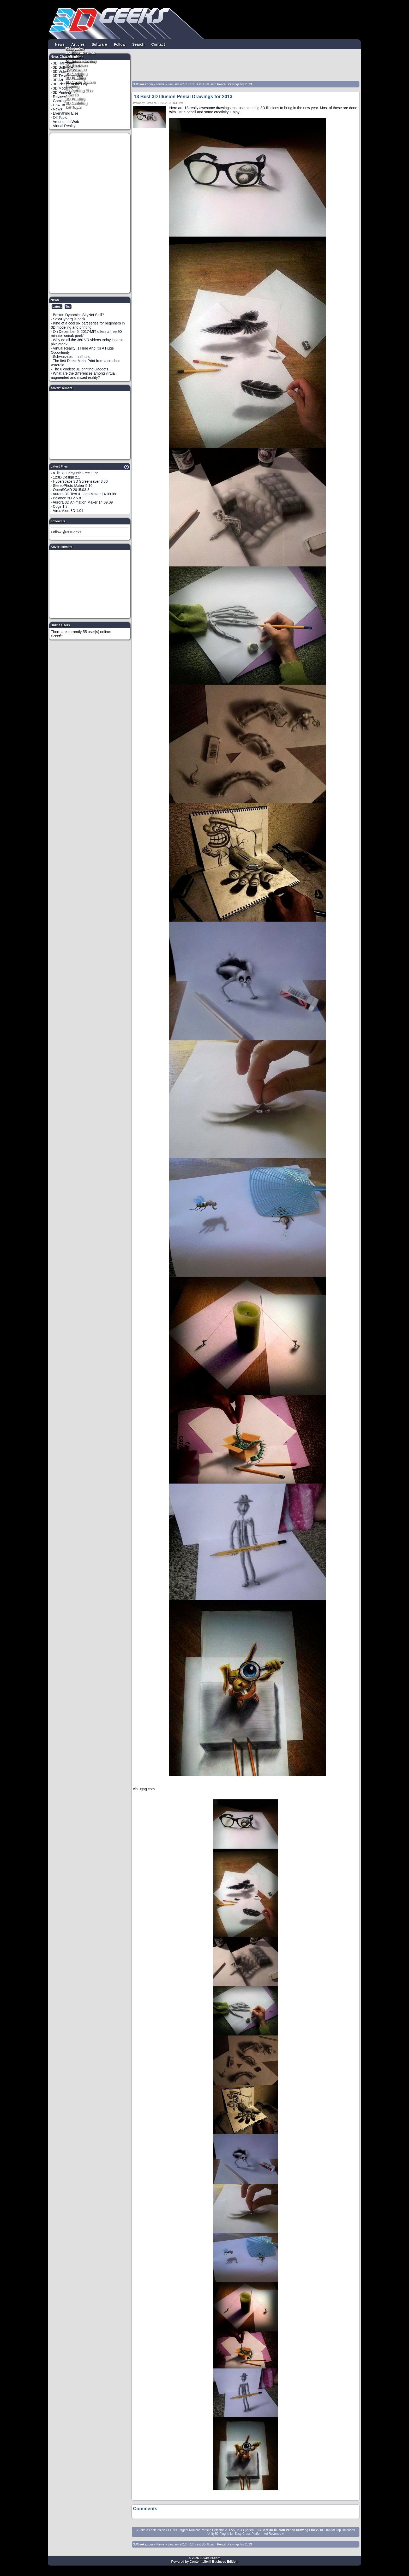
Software (99, 44)
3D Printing (75, 98)
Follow (119, 44)
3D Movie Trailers (80, 82)
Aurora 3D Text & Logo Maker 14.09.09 (84, 494)
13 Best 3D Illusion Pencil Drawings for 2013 (221, 84)
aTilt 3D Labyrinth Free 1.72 (75, 473)
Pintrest (72, 61)
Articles (78, 44)
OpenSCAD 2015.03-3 (71, 490)
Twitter (71, 52)
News (60, 44)
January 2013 (177, 84)
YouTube (73, 57)
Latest (57, 307)
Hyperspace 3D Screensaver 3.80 (80, 481)
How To (72, 94)
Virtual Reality (64, 126)
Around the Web (66, 122)
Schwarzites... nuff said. (72, 357)
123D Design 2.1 (66, 477)
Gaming (72, 86)
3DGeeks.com (143, 84)
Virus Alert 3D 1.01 (68, 511)
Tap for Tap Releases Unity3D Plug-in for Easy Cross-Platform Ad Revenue (281, 2532)
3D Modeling (76, 103)
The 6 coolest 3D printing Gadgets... (82, 369)
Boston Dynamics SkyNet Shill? (78, 315)
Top (67, 307)
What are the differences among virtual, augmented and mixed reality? (84, 375)
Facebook (73, 48)
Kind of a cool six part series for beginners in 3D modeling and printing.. (88, 325)
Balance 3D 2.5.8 (67, 498)
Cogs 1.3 (60, 506)
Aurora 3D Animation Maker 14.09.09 (83, 502)
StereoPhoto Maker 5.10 (73, 485)
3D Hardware (76, 65)
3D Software (76, 69)
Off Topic (73, 107)
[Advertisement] (90, 213)
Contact (158, 44)
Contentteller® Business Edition (214, 2561)
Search (138, 44)
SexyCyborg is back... (70, 319)
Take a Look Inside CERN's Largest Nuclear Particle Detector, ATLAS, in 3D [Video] (196, 2530)
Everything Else (79, 90)
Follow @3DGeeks (66, 532)
